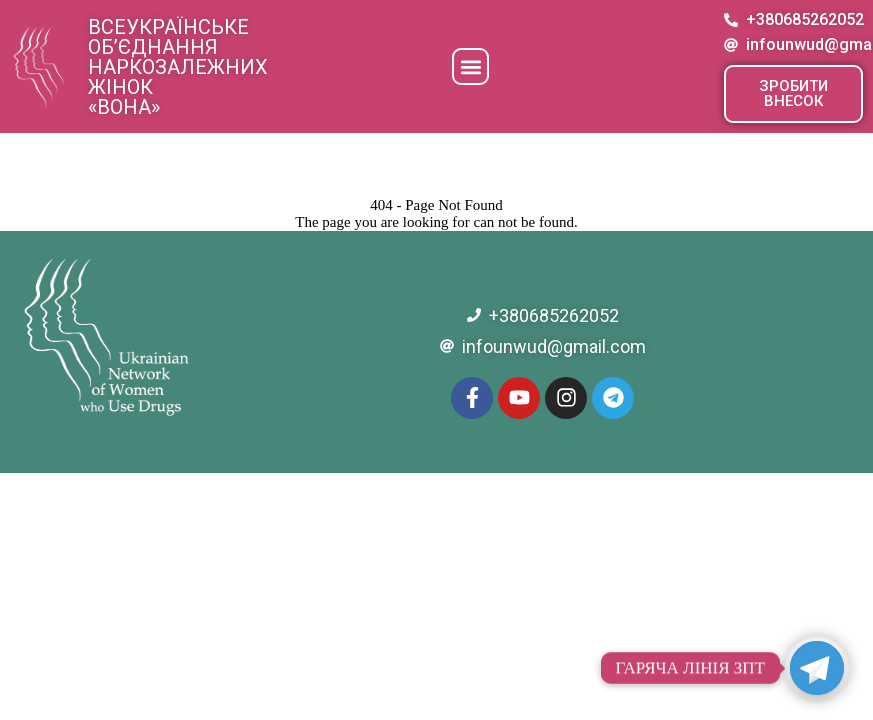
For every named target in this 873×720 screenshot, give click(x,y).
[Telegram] (817, 668)
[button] (470, 66)
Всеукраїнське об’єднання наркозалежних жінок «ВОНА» (178, 67)
